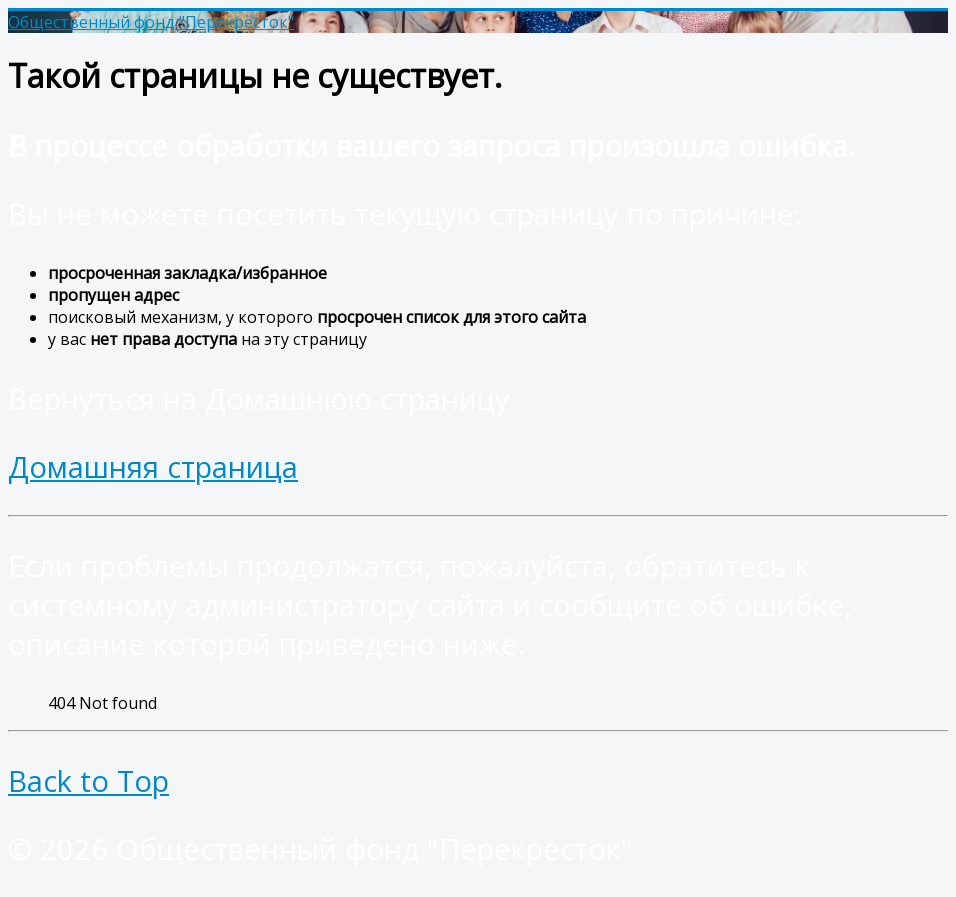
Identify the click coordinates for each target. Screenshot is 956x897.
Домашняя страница (153, 466)
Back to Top (88, 780)
